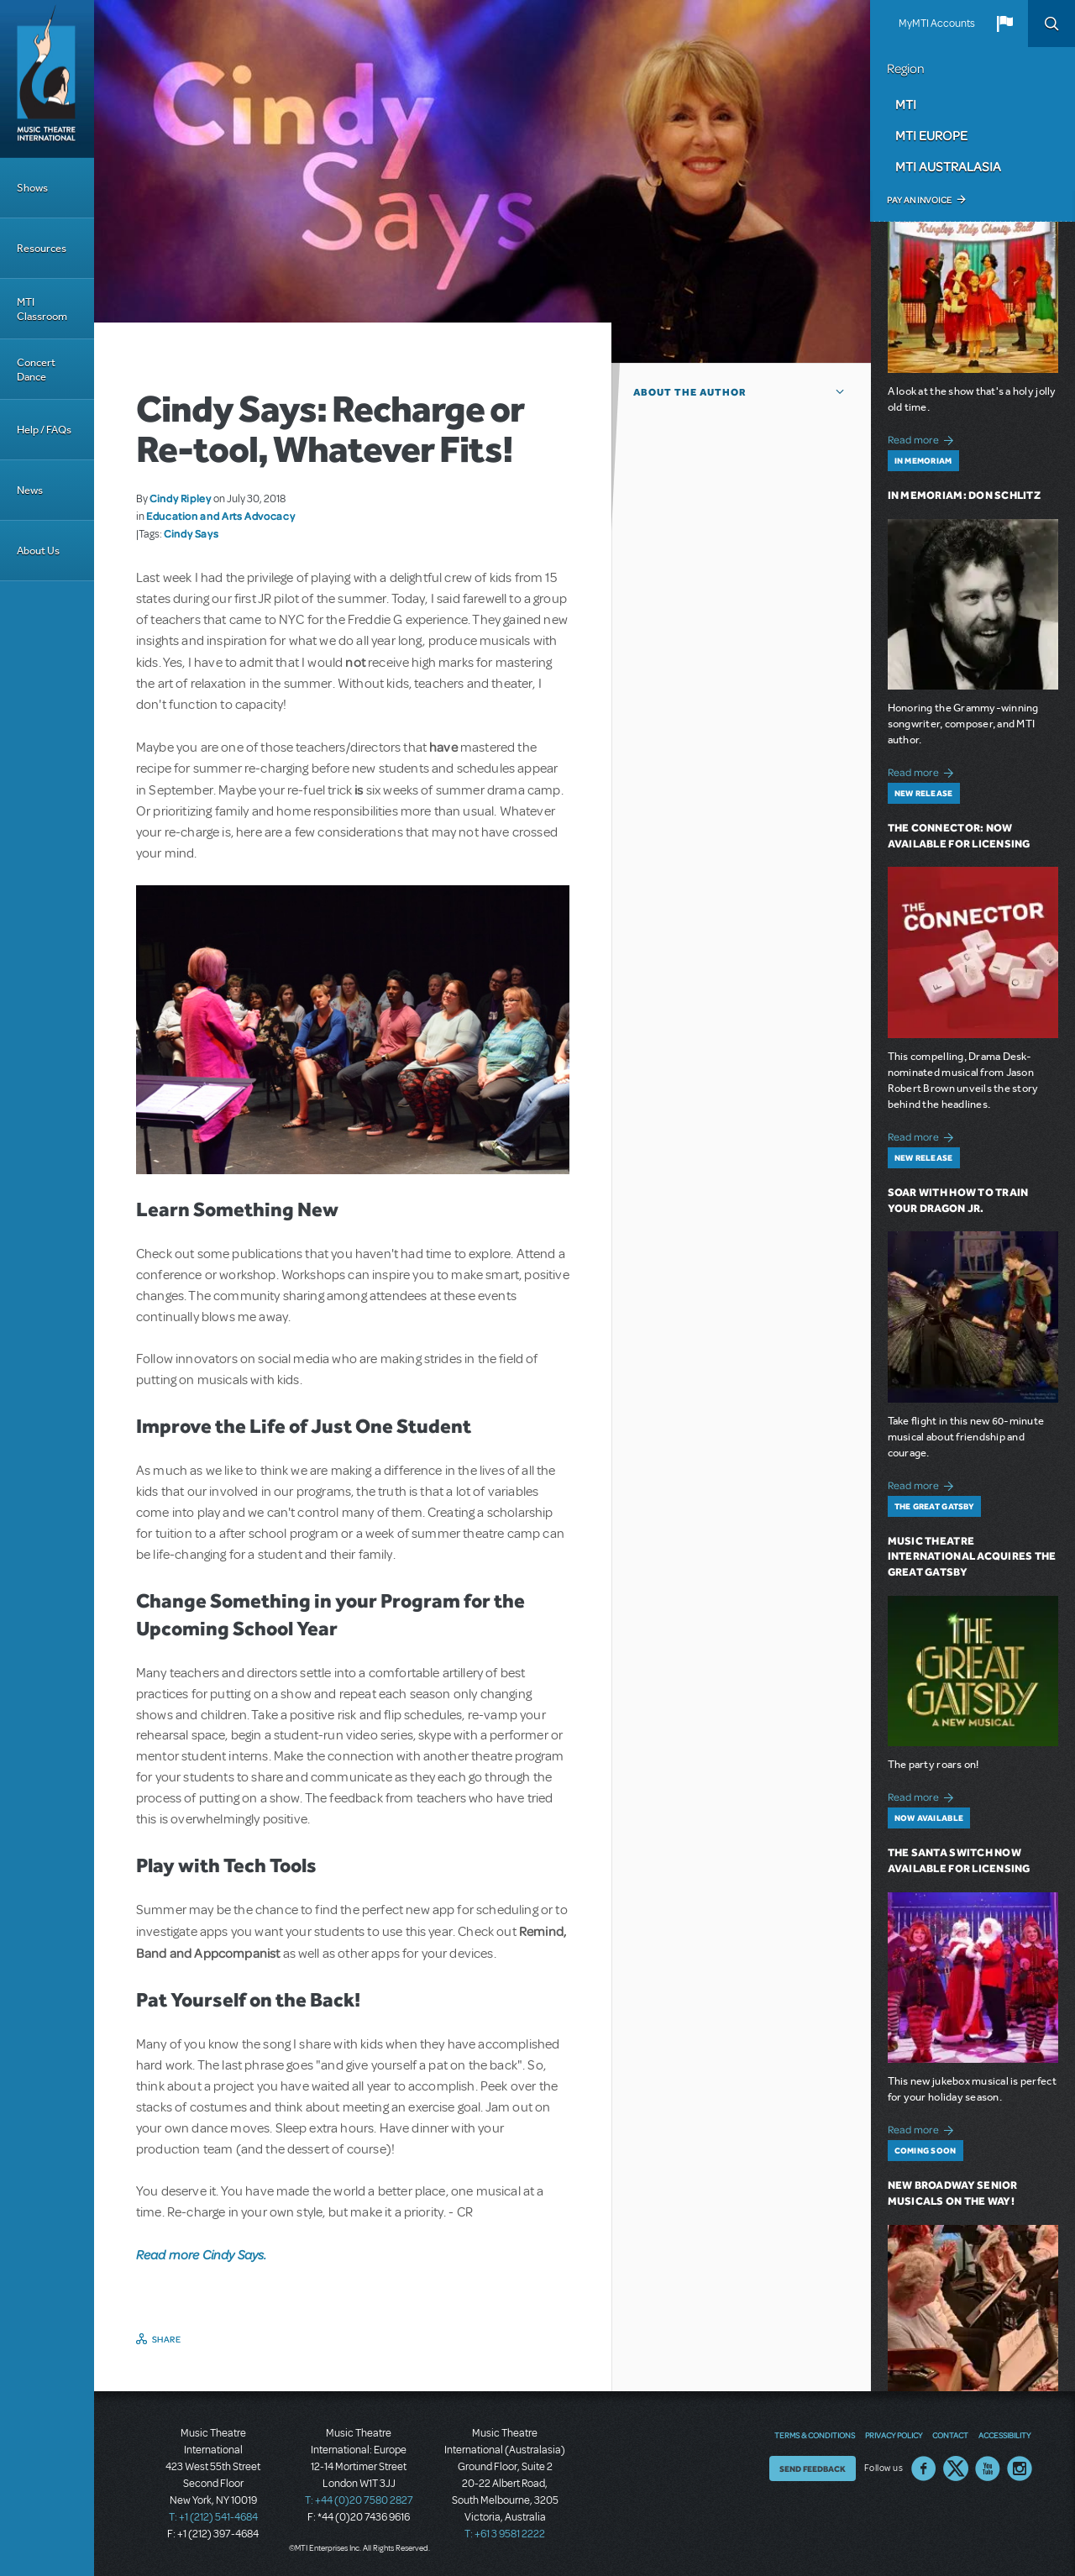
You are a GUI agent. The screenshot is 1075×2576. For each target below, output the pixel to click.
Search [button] (1051, 23)
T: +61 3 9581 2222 (504, 2534)
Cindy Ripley (180, 498)
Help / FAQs (44, 429)
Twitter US (955, 2468)
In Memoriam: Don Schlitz (964, 495)
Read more (923, 438)
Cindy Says (191, 533)
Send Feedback (812, 2468)
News (30, 490)
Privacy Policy (893, 2435)
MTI (905, 104)
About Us (38, 550)
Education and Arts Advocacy (220, 515)
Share (166, 2339)
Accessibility (1004, 2435)
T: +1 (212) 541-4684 (213, 2517)
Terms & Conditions (814, 2435)
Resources (41, 248)
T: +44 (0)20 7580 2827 (359, 2500)
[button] (1004, 23)
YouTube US (987, 2468)
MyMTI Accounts (937, 23)
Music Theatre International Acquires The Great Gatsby (972, 1557)
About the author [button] (690, 392)
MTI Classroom (42, 309)
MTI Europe (931, 135)
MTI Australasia (948, 166)
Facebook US (923, 2468)
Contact (950, 2435)
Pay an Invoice (919, 200)
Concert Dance (36, 369)
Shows (32, 188)
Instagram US (1019, 2468)
